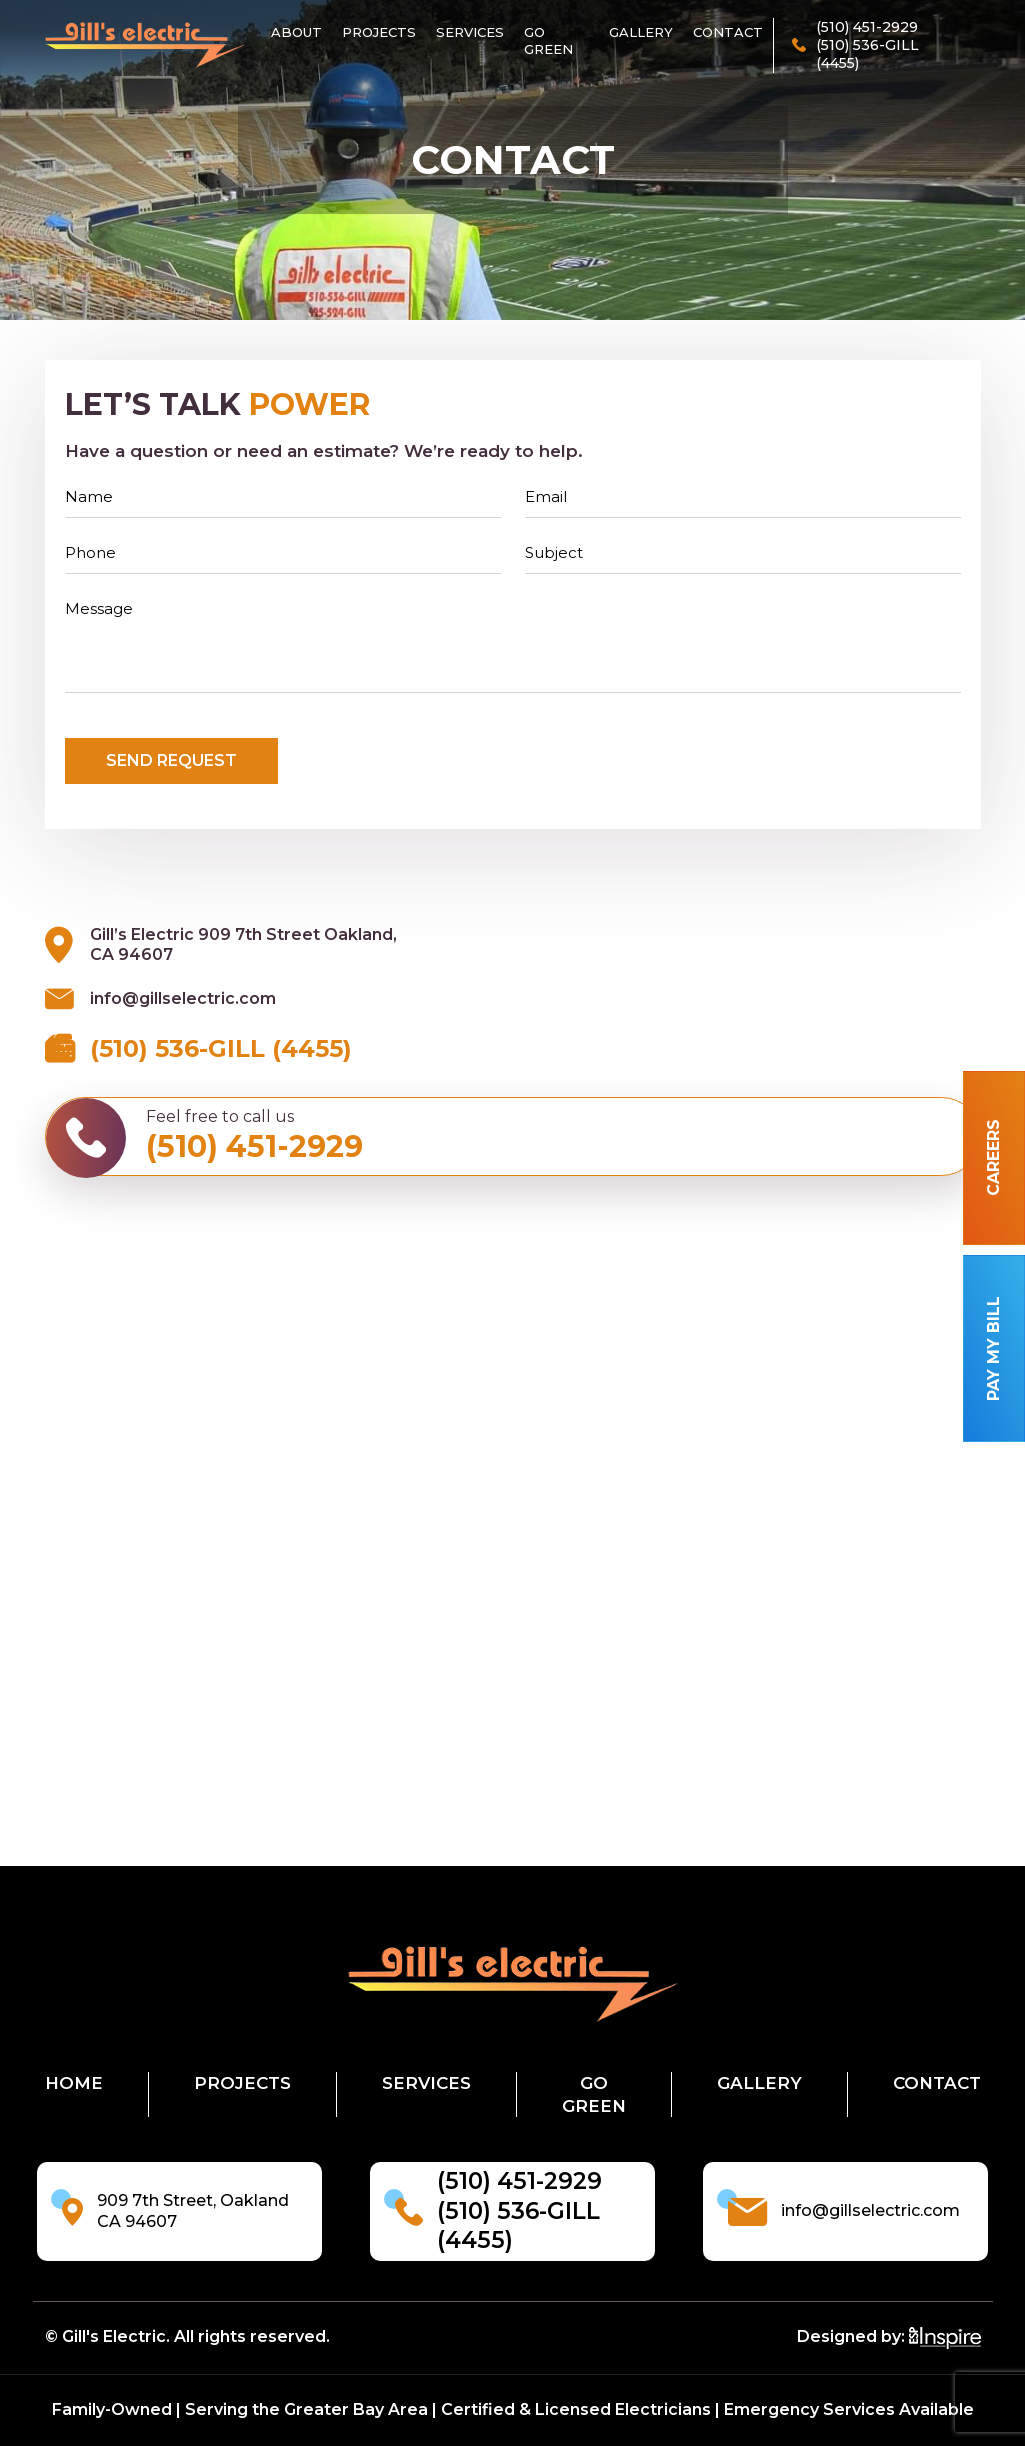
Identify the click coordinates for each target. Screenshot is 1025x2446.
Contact (728, 32)
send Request (171, 760)
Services (470, 32)
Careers (993, 1158)
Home (74, 2083)
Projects (379, 32)
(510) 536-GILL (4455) (221, 1048)
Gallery (641, 32)
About (296, 32)
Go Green (548, 40)
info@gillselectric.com (183, 998)
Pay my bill (993, 1348)
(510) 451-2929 (519, 2181)
